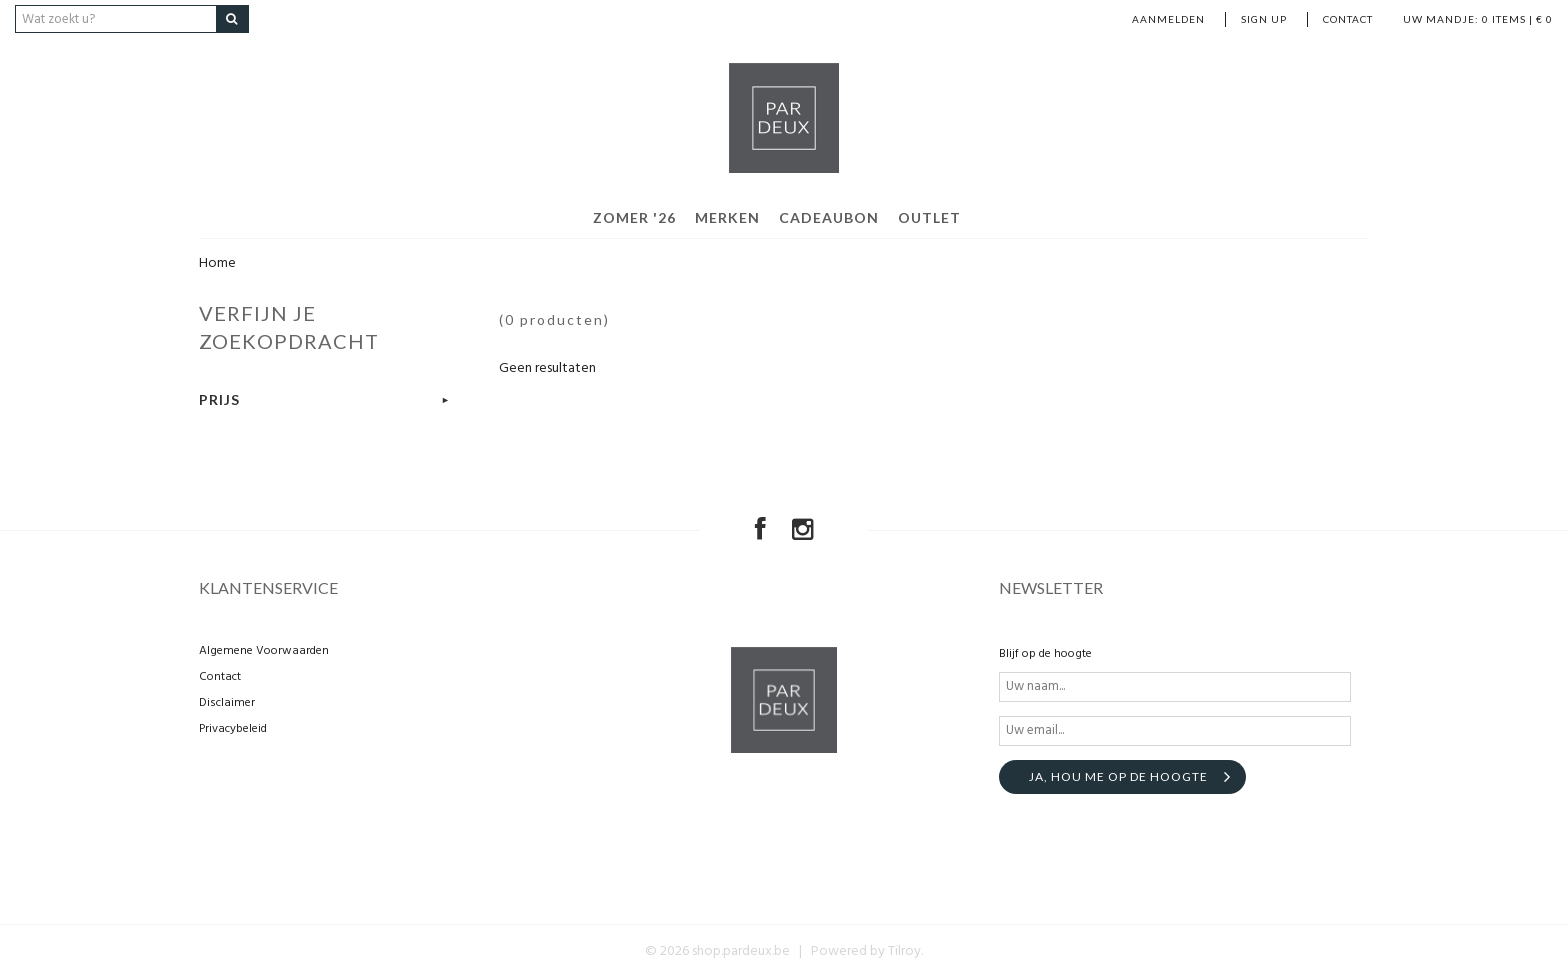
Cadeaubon (829, 217)
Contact (1348, 19)
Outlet (929, 217)
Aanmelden (1168, 19)
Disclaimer (227, 703)
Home (217, 263)
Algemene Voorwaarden (264, 651)
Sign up (1264, 19)
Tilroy (904, 951)
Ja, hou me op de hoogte (1118, 776)
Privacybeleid (233, 729)
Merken (727, 217)
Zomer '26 (634, 217)
